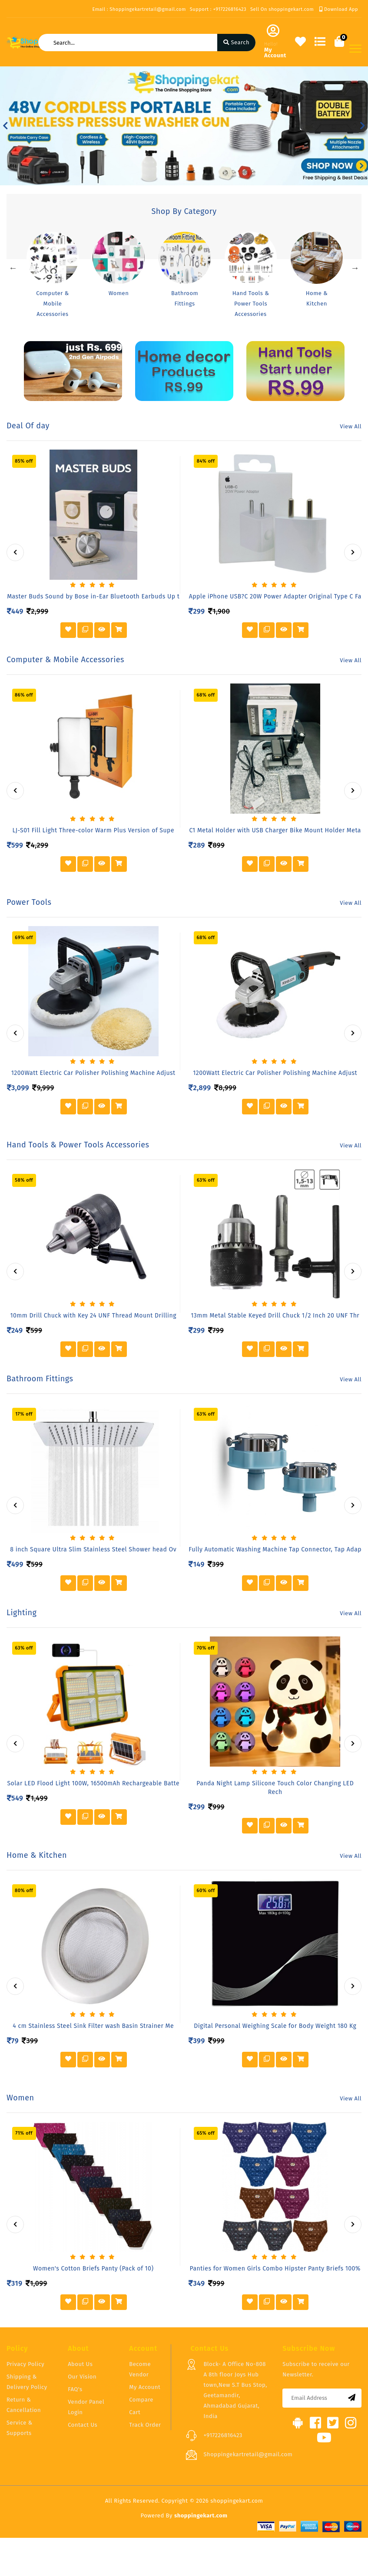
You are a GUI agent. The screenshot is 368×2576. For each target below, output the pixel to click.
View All (350, 426)
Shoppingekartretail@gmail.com (247, 2454)
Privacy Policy (25, 2364)
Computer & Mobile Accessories (52, 303)
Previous (13, 267)
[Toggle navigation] (355, 49)
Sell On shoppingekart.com (282, 9)
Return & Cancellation (24, 2404)
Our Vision (82, 2376)
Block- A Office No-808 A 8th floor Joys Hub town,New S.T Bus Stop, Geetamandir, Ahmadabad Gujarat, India (235, 2390)
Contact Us (82, 2425)
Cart (134, 2412)
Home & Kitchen (317, 298)
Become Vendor (140, 2369)
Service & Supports (20, 2427)
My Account (144, 2387)
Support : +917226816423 (218, 9)
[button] (5, 126)
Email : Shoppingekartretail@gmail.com (139, 9)
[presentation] (15, 552)
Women (119, 293)
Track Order (145, 2425)
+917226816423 (222, 2435)
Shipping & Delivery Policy (27, 2381)
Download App (338, 9)
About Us (80, 2364)
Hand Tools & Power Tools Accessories (250, 303)
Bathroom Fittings (184, 298)
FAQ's (75, 2389)
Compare (141, 2399)
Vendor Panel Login (86, 2407)
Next (355, 267)
